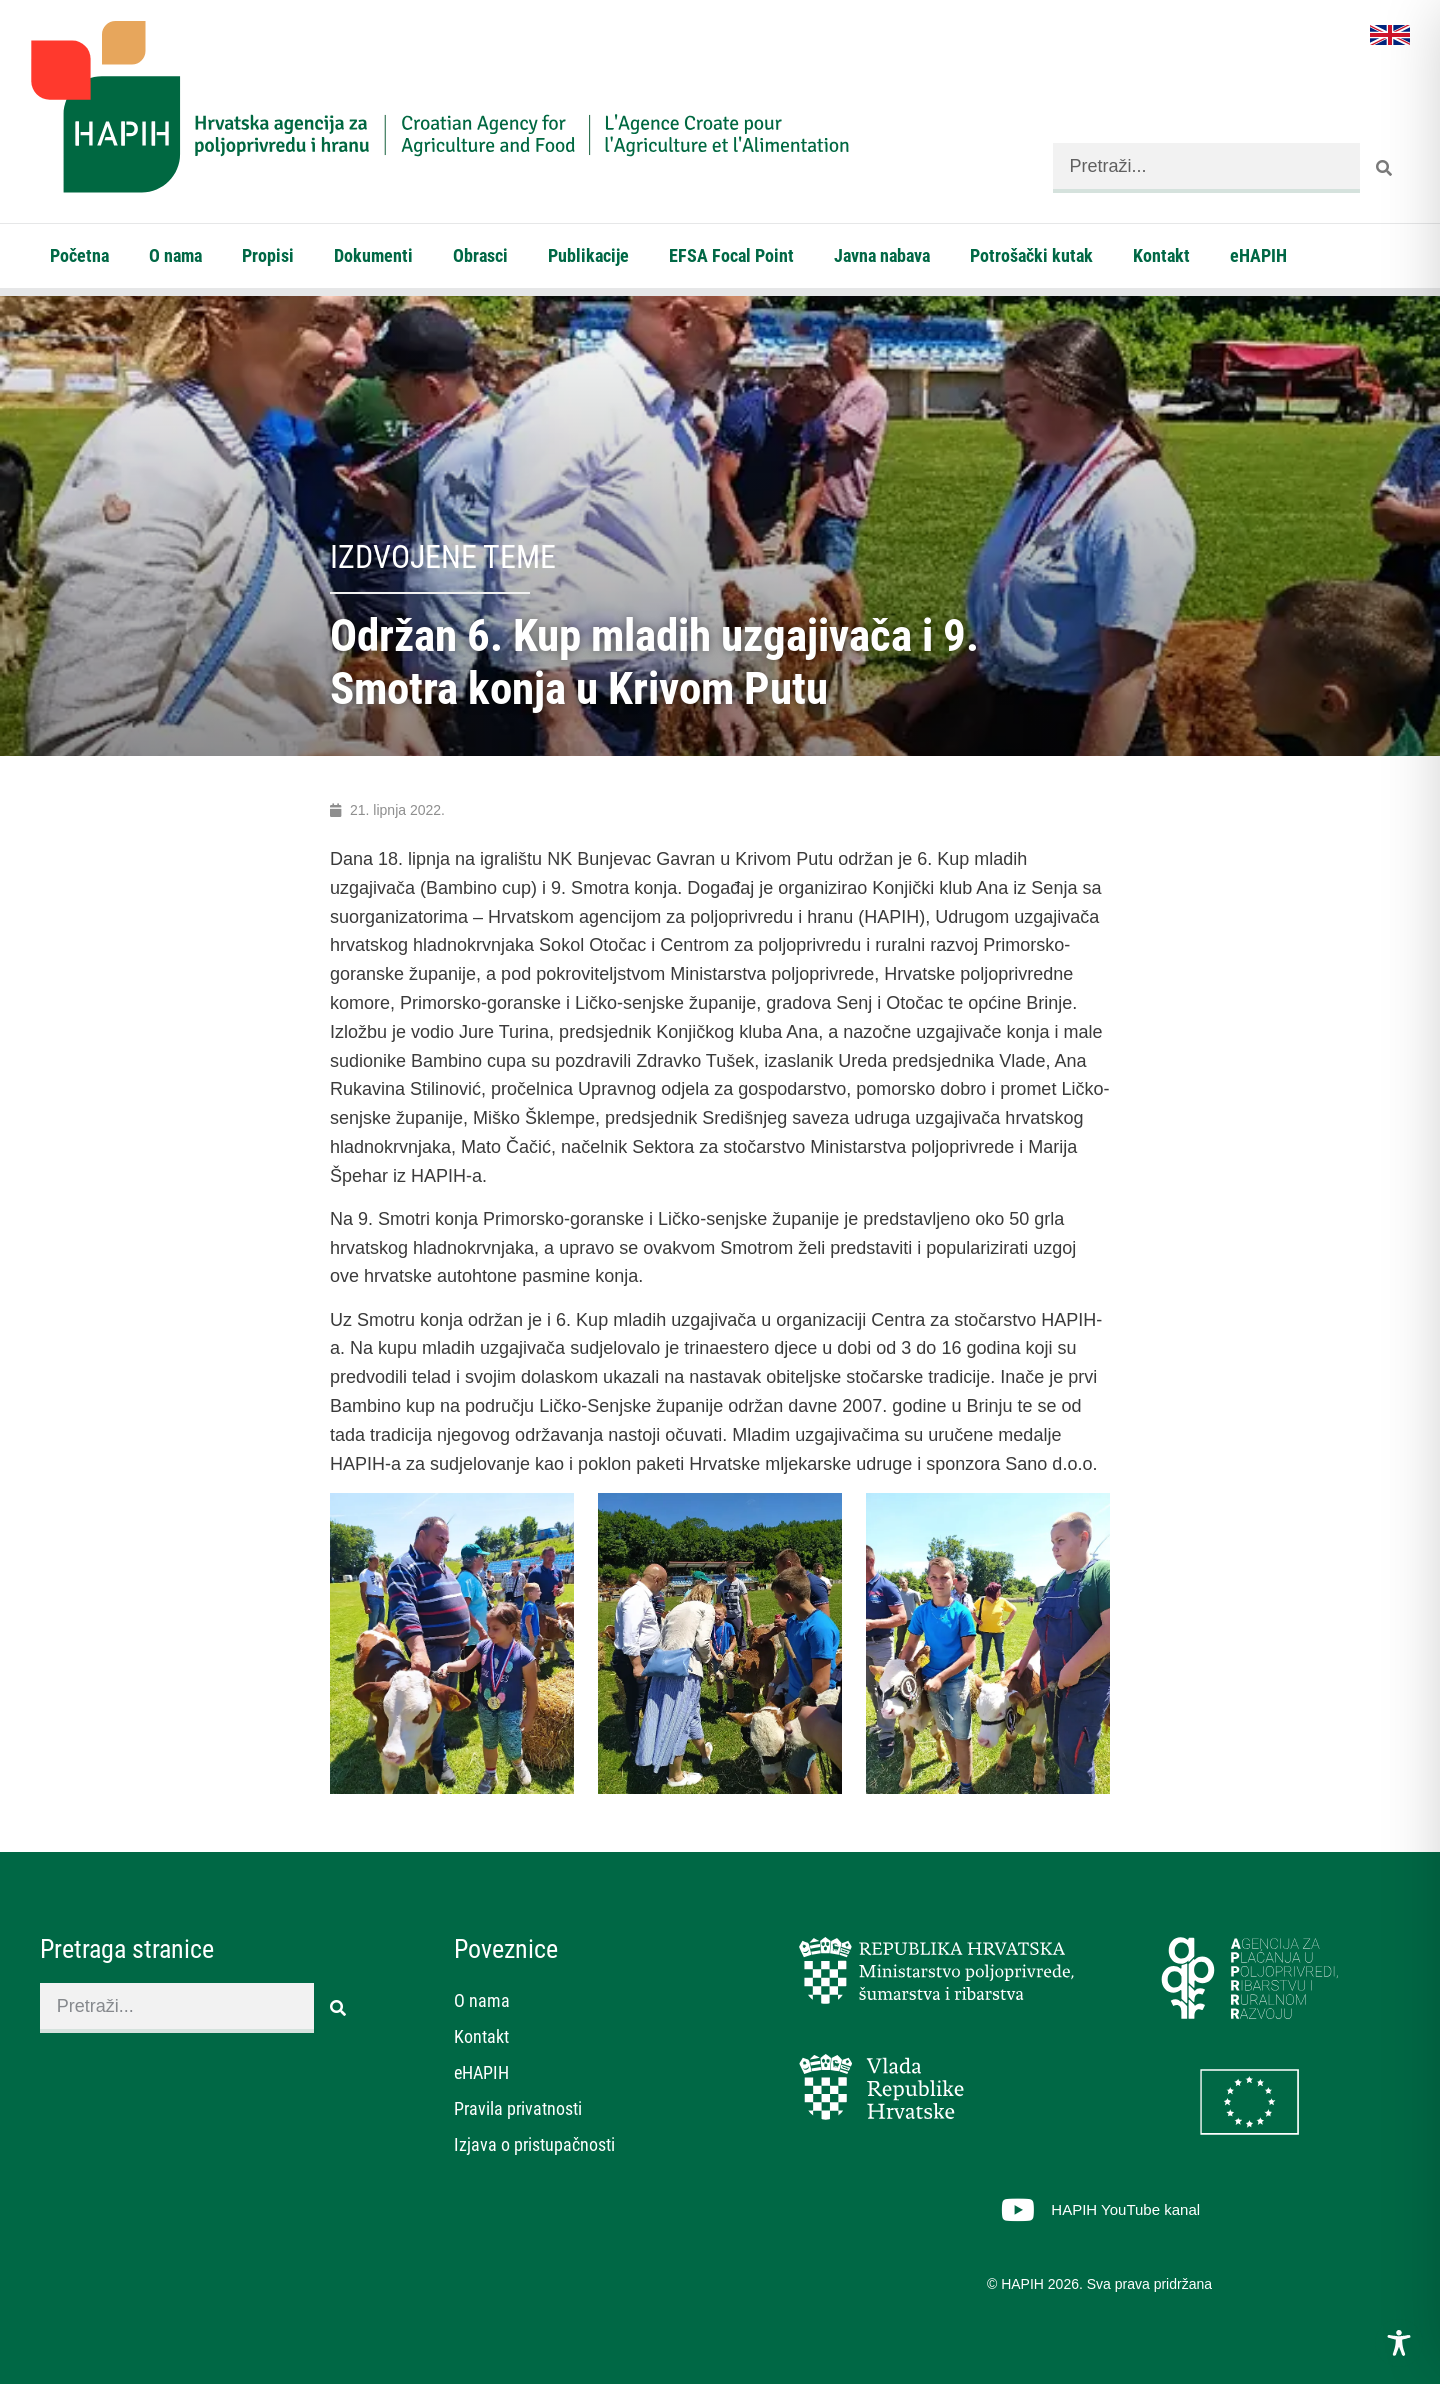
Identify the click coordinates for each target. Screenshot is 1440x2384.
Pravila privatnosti (518, 2108)
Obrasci (480, 255)
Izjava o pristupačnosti (534, 2144)
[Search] (1385, 168)
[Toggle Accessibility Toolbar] (1399, 2343)
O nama (175, 255)
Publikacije (588, 255)
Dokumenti (373, 255)
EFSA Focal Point (731, 255)
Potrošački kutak (1031, 255)
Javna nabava (882, 255)
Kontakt (1161, 255)
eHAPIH (1258, 255)
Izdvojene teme (443, 557)
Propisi (268, 255)
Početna (79, 255)
